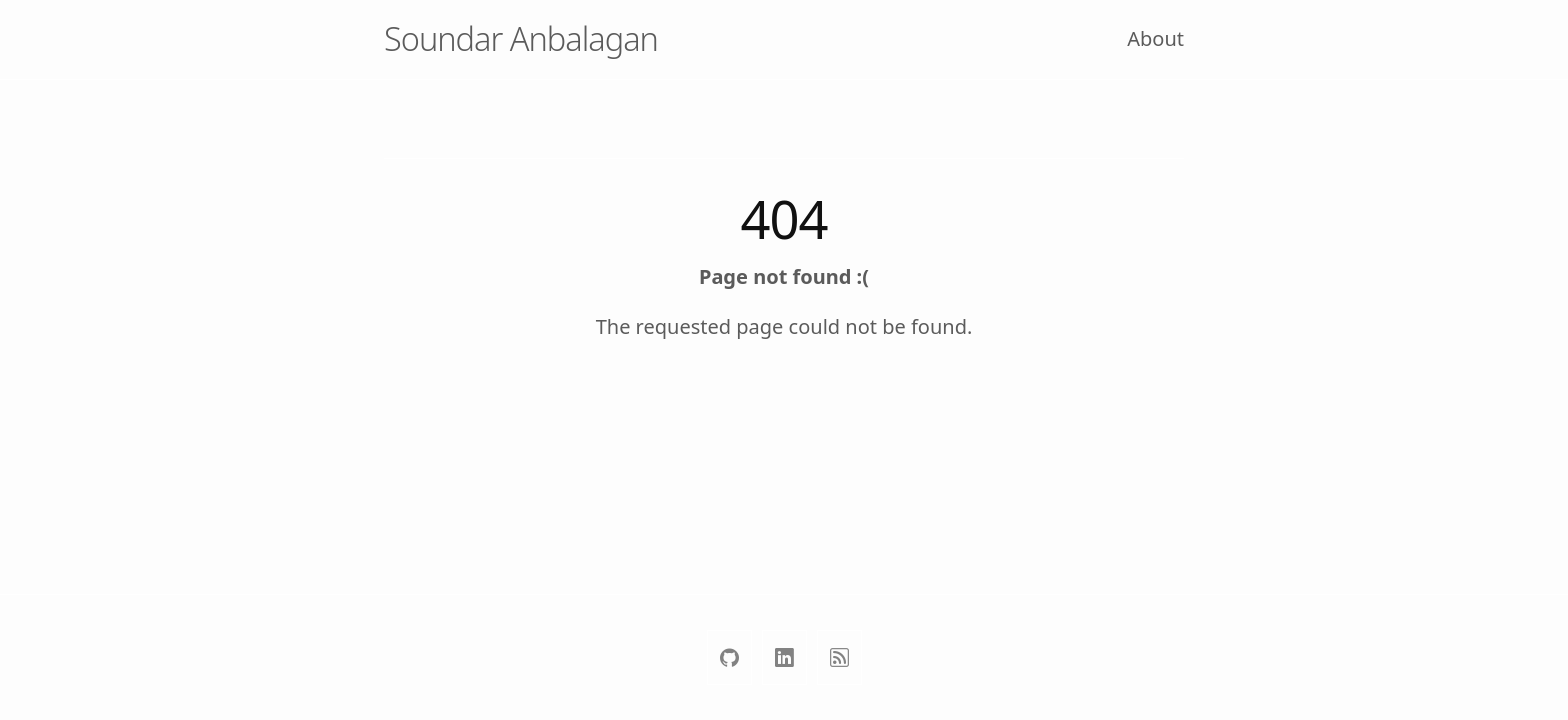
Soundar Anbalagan (521, 38)
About (1155, 38)
